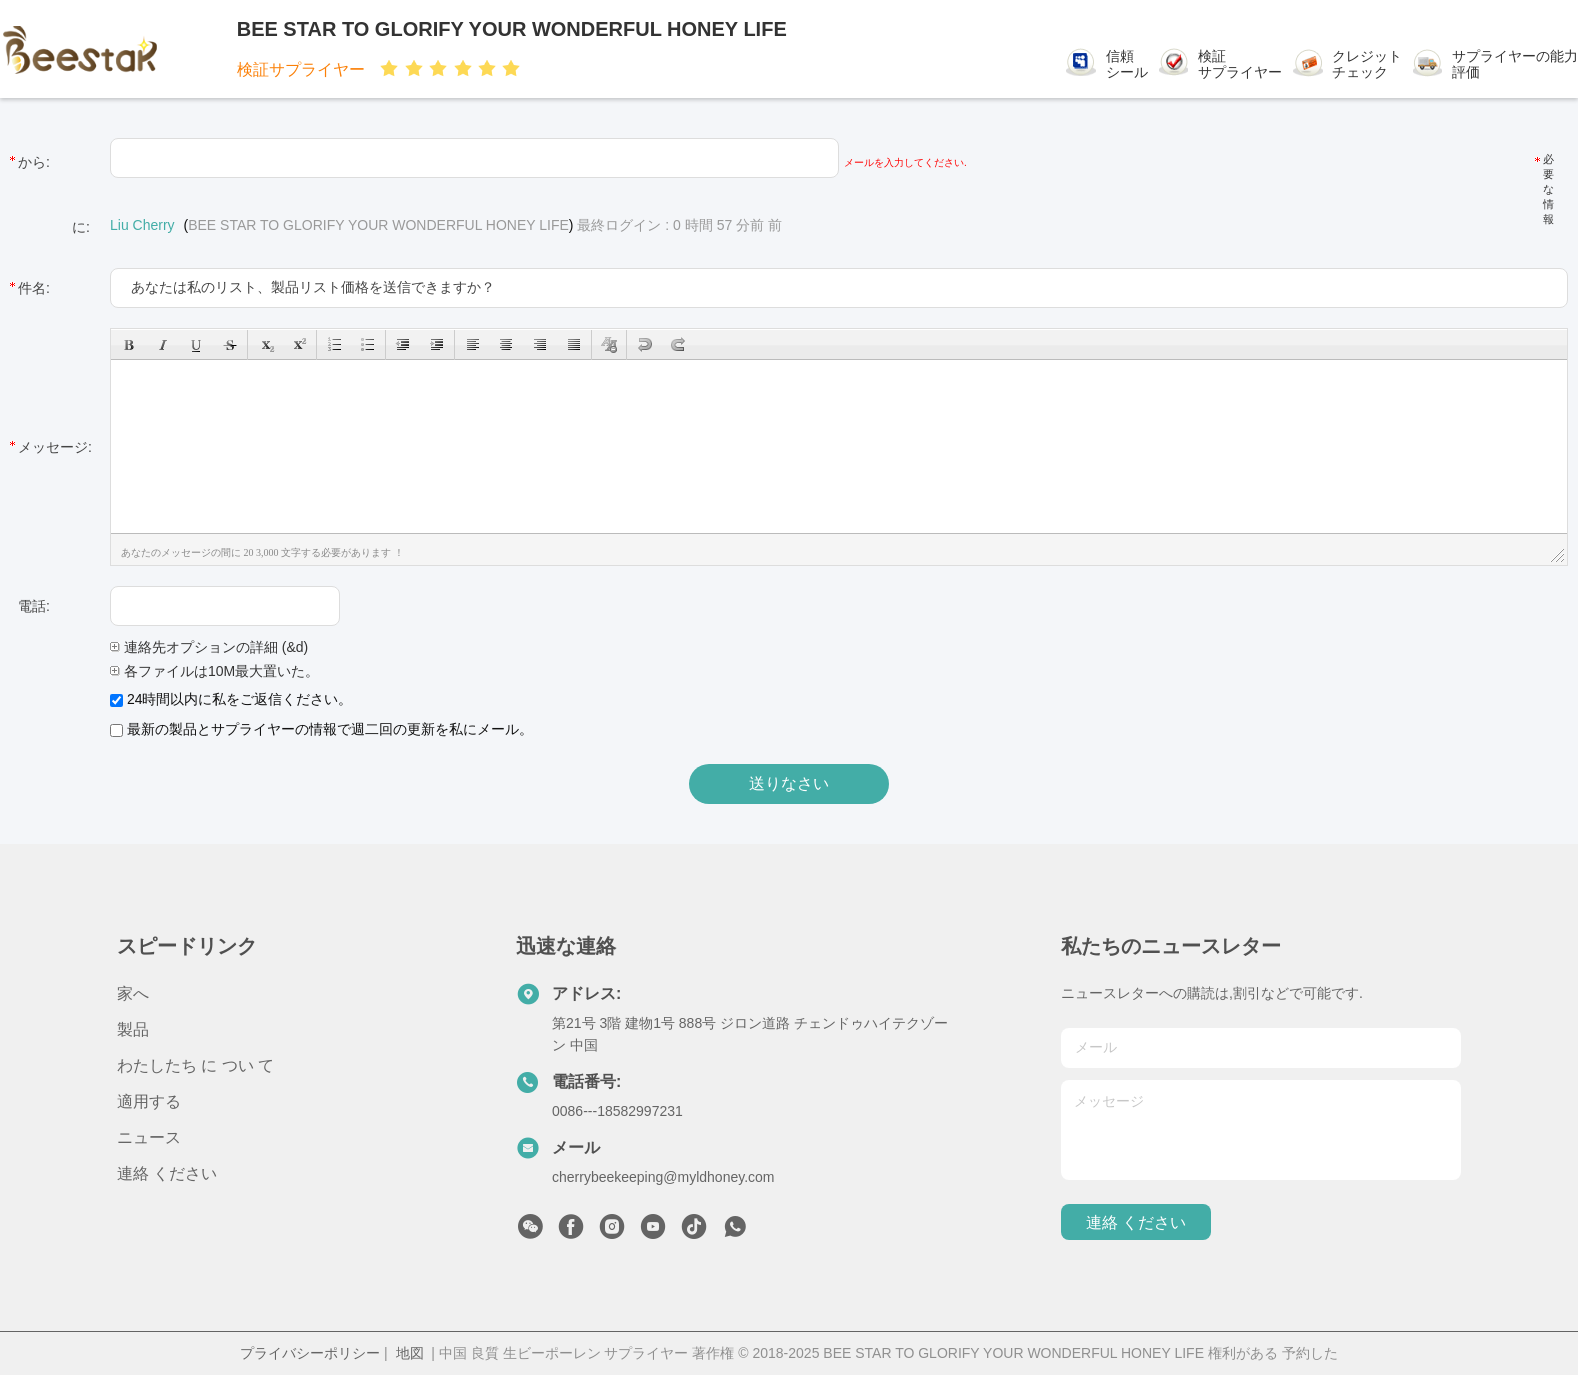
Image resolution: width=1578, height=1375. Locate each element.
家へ (133, 993)
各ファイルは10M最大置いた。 (214, 671)
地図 (410, 1353)
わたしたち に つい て (195, 1065)
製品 (133, 1029)
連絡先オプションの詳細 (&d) (209, 647)
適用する (149, 1101)
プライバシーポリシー (310, 1353)
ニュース (149, 1137)
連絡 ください (167, 1173)
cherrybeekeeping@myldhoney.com (663, 1177)
